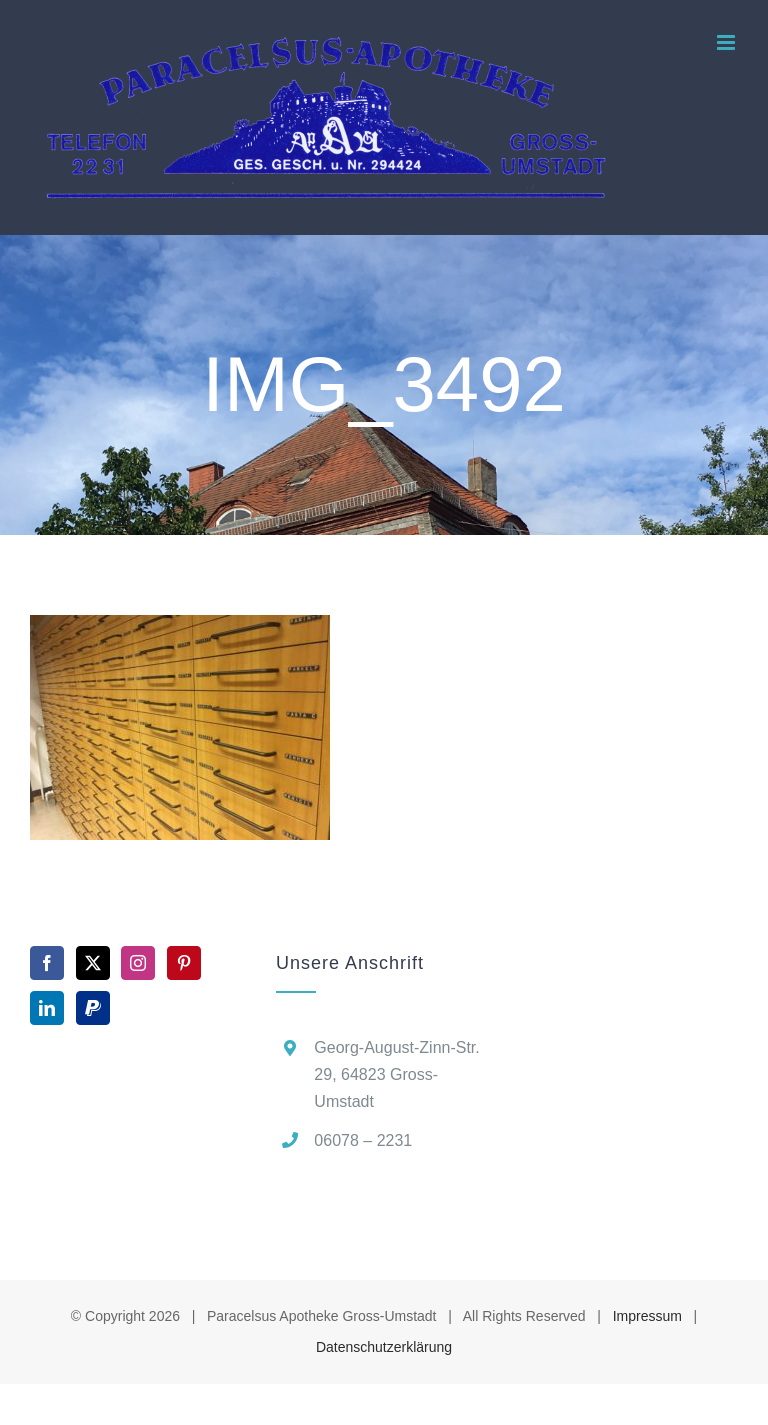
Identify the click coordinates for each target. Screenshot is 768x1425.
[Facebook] (47, 963)
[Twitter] (93, 963)
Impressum (647, 1316)
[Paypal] (93, 1008)
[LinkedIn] (47, 1008)
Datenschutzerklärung (384, 1347)
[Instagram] (138, 963)
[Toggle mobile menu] (727, 42)
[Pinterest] (184, 963)
